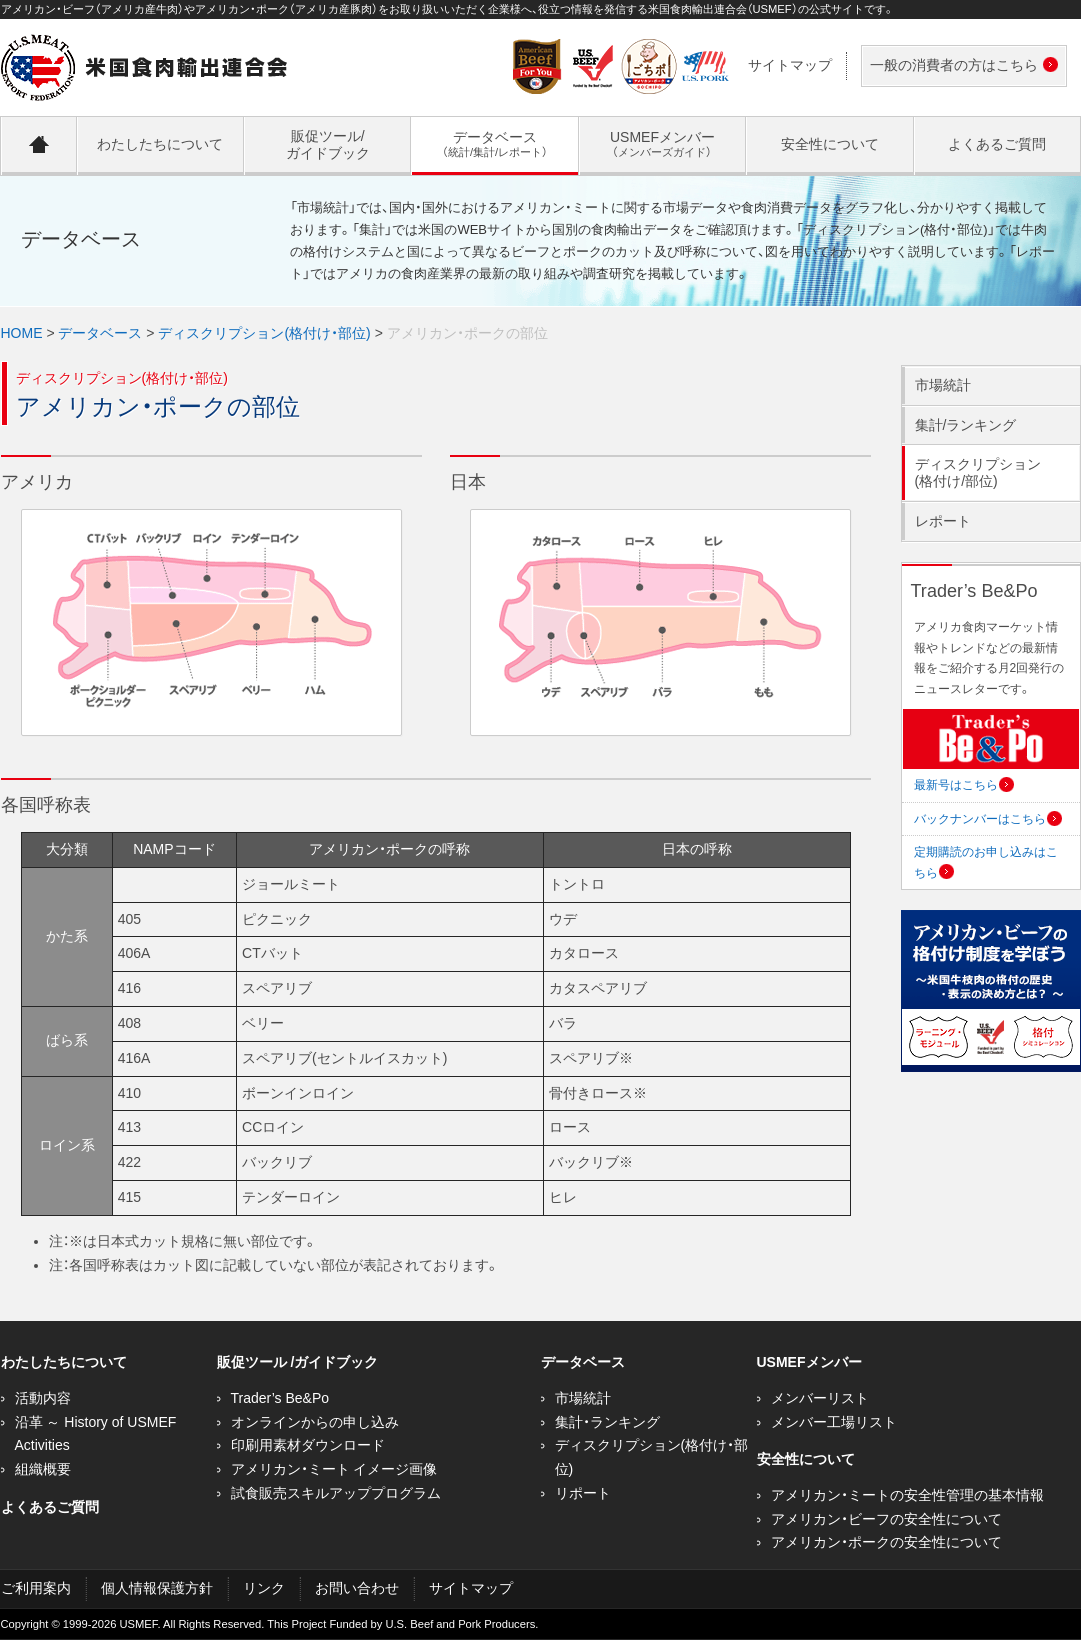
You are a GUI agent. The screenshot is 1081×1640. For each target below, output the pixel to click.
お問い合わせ (357, 1588)
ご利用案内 (36, 1588)
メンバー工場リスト (834, 1422)
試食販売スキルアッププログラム (336, 1493)
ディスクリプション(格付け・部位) (264, 333)
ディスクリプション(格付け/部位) (978, 472)
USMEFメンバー (809, 1362)
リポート (583, 1493)
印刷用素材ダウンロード (308, 1445)
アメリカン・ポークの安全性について (886, 1542)
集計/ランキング (966, 425)
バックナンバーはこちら (988, 819)
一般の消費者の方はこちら (960, 66)
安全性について (806, 1459)
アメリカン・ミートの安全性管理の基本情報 (907, 1495)
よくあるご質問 (50, 1507)
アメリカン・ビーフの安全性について (886, 1519)
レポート (943, 521)
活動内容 (43, 1398)
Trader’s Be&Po (280, 1398)
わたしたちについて (64, 1362)
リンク (264, 1588)
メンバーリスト (820, 1398)
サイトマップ (790, 65)
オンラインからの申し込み (315, 1422)
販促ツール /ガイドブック (298, 1362)
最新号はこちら (964, 785)
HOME (22, 333)
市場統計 (943, 385)
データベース (100, 333)
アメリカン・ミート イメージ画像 (334, 1469)
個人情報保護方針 (157, 1588)
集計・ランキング (607, 1422)
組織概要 (43, 1469)
